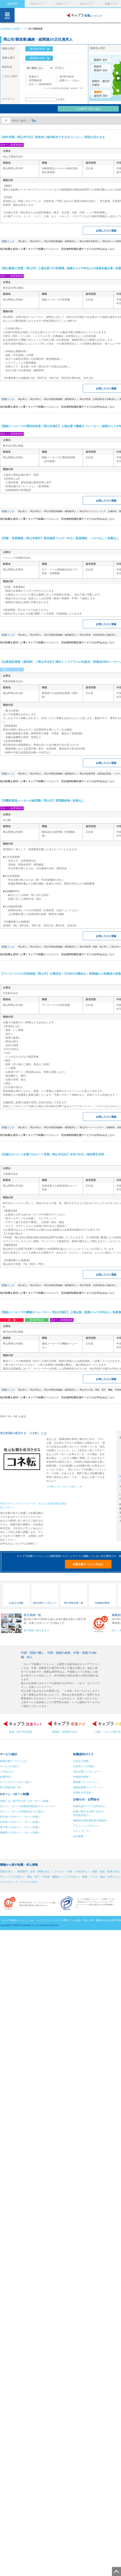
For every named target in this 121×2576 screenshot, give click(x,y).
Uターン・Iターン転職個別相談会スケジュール (26, 1806)
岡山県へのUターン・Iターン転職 (19, 1816)
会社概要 (78, 1836)
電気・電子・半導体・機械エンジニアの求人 (52, 1876)
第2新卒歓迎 (66, 76)
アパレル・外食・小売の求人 (71, 1871)
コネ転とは (6, 1771)
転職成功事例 (80, 1776)
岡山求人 (22, 241)
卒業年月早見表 (82, 1792)
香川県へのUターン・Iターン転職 (19, 1827)
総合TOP (12, 3)
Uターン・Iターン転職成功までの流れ (21, 1811)
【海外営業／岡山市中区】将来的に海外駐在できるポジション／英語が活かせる (52, 137)
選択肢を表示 (37, 48)
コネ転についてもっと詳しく (62, 1486)
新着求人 (34, 76)
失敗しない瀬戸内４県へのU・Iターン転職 (24, 1800)
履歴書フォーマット (84, 1782)
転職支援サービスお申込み (88, 1806)
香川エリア (86, 3)
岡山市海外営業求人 (89, 241)
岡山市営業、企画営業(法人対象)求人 (98, 399)
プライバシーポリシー (86, 1825)
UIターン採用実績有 (40, 84)
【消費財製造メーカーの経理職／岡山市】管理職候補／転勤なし (42, 800)
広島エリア (61, 3)
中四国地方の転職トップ (13, 28)
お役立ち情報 (80, 1761)
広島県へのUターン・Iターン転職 (19, 1822)
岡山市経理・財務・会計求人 (94, 946)
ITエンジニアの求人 (11, 1876)
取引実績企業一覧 (10, 1787)
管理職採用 (35, 80)
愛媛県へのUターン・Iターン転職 (19, 1832)
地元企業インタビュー (86, 1771)
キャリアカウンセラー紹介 (15, 1782)
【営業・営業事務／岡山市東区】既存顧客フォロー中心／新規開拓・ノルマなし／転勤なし (59, 538)
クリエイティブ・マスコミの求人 (19, 1882)
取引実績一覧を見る (35, 1630)
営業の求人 (6, 1871)
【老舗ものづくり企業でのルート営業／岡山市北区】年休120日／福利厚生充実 (52, 1154)
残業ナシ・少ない (69, 80)
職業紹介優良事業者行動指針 (89, 1820)
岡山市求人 (35, 241)
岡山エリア (37, 3)
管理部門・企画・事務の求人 (33, 1871)
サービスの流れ (9, 1766)
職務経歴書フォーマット (87, 1787)
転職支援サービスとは (12, 1761)
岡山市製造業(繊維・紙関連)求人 (60, 241)
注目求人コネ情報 (83, 1766)
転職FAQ (5, 1776)
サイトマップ (80, 1831)
